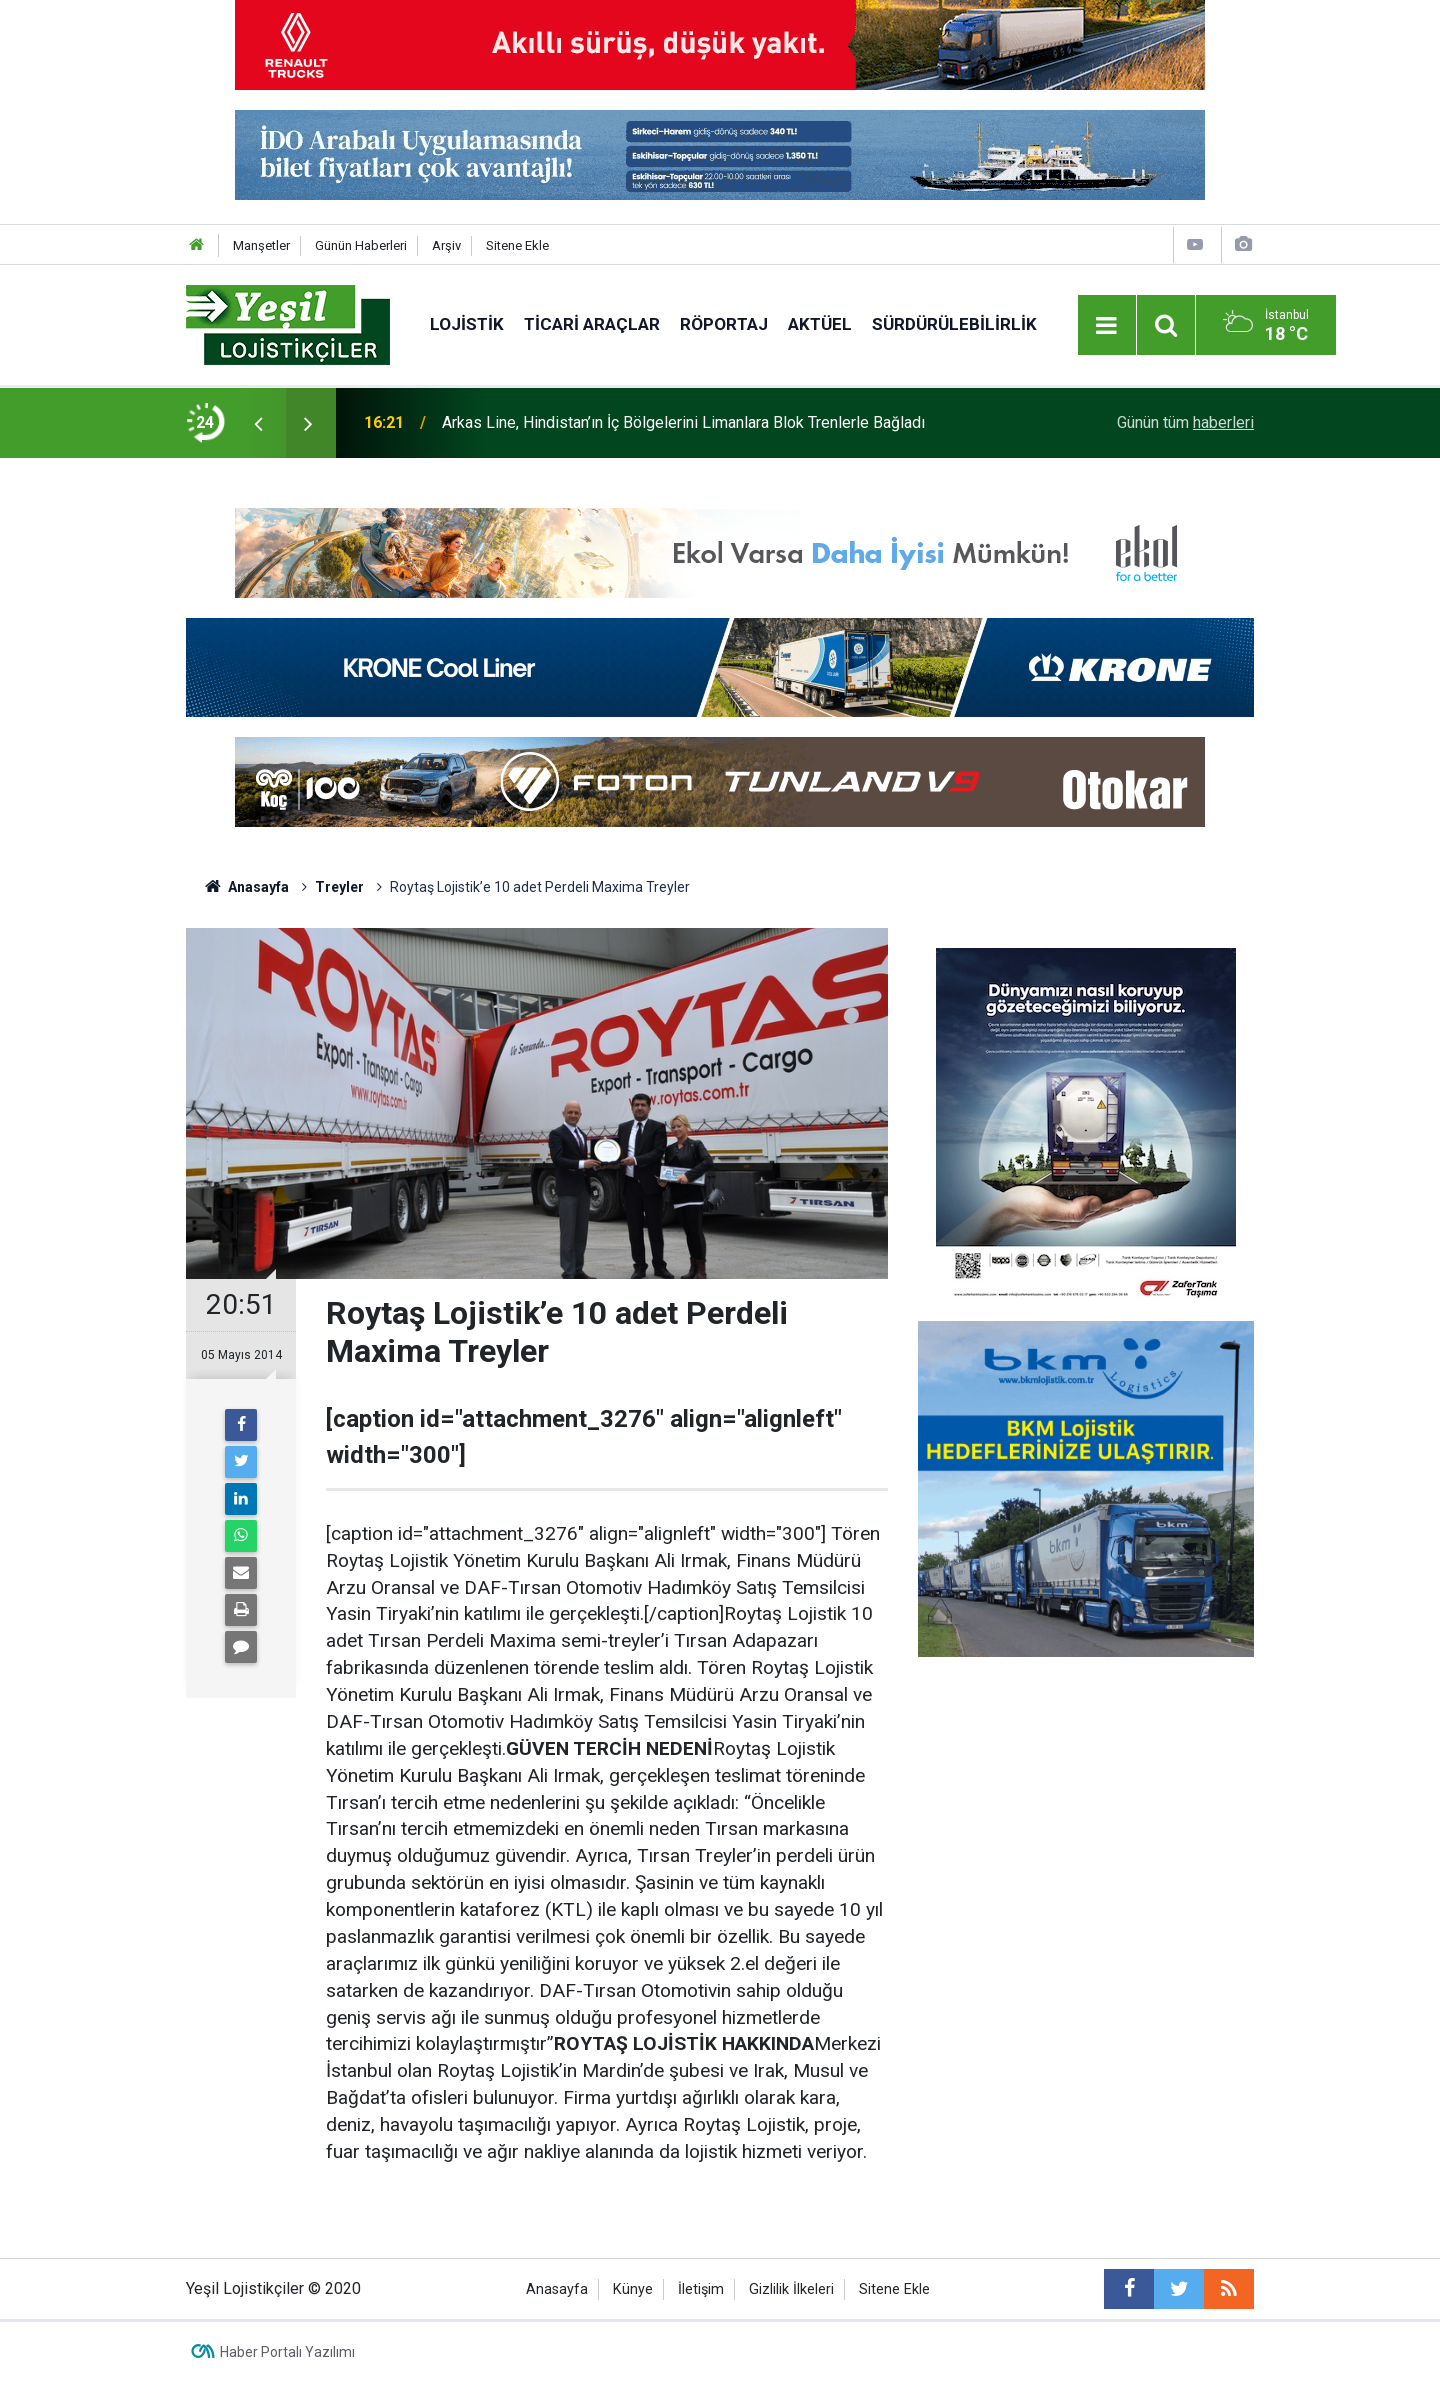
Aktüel (820, 324)
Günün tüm (1185, 422)
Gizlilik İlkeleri (791, 2289)
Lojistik (467, 324)
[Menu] (1107, 326)
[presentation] (258, 423)
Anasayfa (557, 2289)
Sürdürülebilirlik (954, 324)
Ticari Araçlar (592, 324)
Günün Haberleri (361, 245)
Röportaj (724, 324)
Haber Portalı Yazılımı (287, 2352)
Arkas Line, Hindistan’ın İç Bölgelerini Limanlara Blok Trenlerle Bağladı (683, 422)
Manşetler (261, 245)
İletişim (701, 2289)
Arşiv (446, 245)
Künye (633, 2289)
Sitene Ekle (517, 245)
